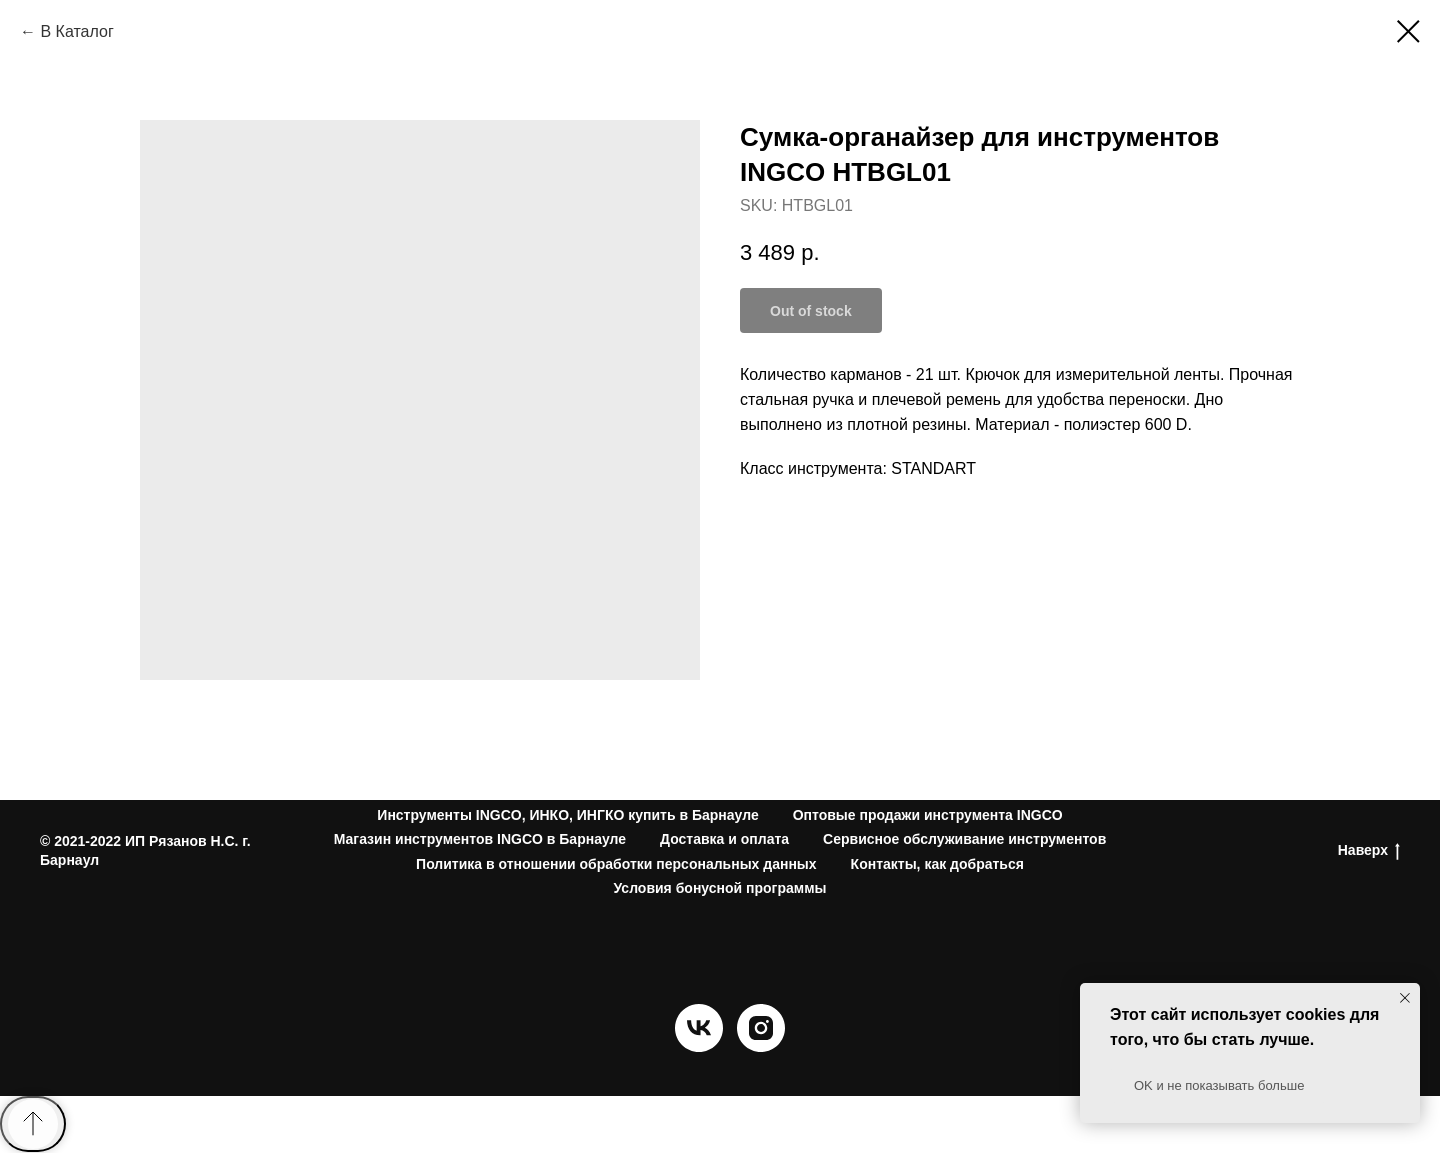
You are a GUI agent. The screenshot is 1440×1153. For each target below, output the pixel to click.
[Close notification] (1405, 998)
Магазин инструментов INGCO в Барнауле (480, 839)
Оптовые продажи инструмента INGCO (928, 815)
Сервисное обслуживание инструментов (964, 839)
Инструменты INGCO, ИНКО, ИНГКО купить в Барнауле (567, 815)
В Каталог (76, 31)
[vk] (699, 1046)
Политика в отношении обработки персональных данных (616, 864)
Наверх (1369, 851)
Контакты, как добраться (937, 864)
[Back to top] (33, 1124)
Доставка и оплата (724, 839)
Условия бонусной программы (720, 888)
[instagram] (761, 1046)
